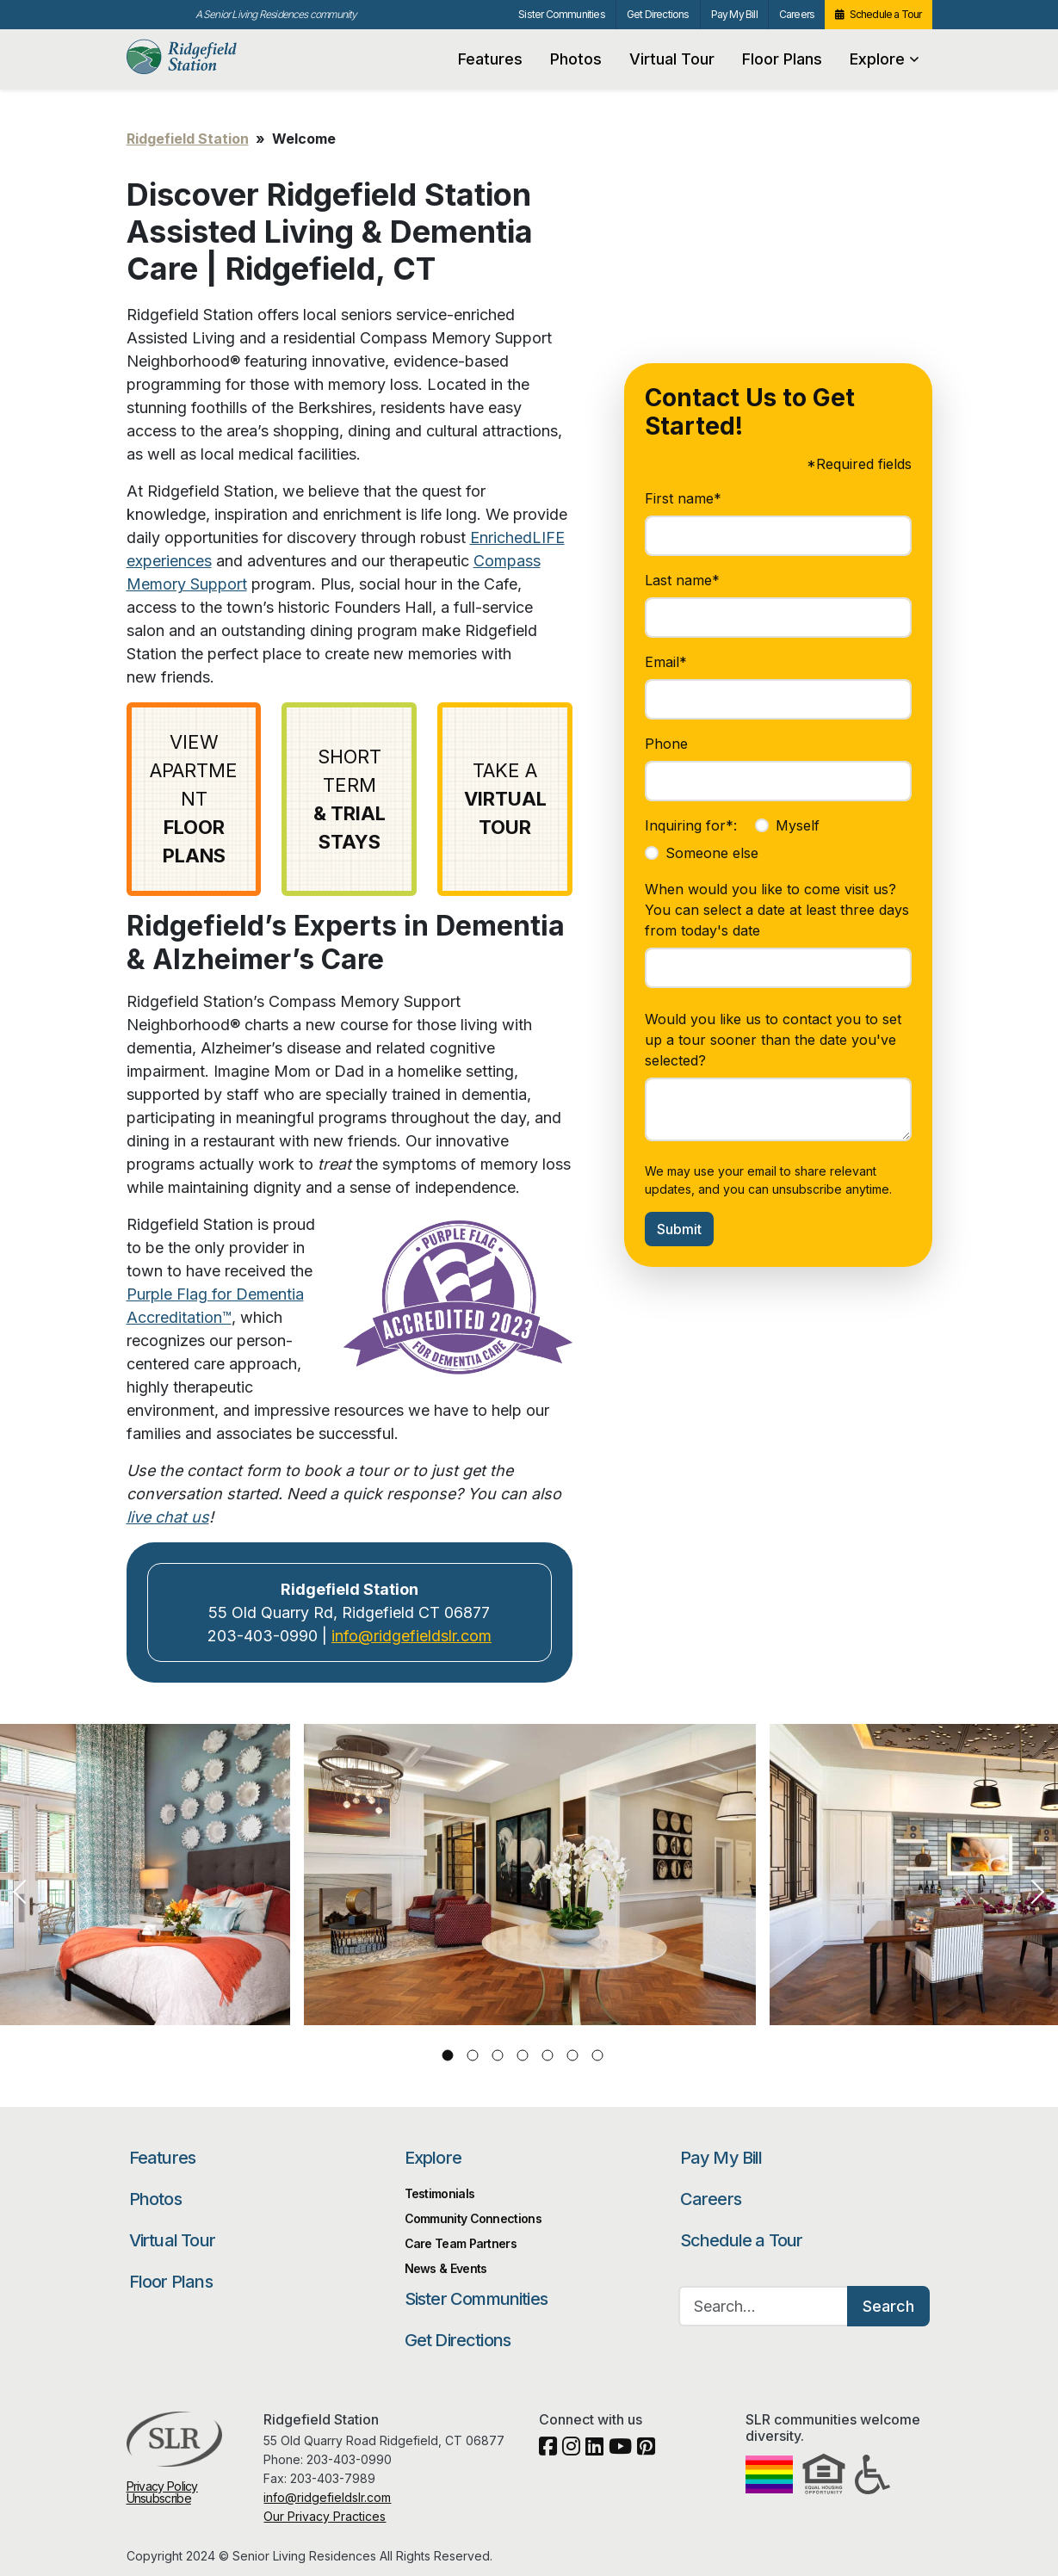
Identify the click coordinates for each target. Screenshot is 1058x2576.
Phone (666, 743)
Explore (884, 59)
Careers (796, 14)
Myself (798, 825)
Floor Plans (782, 59)
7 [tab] (597, 2055)
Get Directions (658, 14)
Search (888, 2306)
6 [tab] (572, 2055)
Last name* (682, 580)
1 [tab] (447, 2055)
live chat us (168, 1517)
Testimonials (440, 2193)
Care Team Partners (461, 2243)
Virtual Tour (672, 59)
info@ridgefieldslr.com (411, 1636)
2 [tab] (472, 2055)
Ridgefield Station (210, 57)
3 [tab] (497, 2055)
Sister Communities (561, 14)
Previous (20, 1891)
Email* (666, 661)
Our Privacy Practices (324, 2516)
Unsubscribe (159, 2498)
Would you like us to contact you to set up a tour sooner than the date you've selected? (773, 1039)
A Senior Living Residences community (276, 14)
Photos (576, 59)
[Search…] (763, 2306)
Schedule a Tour (886, 14)
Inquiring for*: (691, 825)
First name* (683, 498)
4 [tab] (522, 2055)
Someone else (711, 853)
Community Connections (473, 2218)
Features (490, 59)
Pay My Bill (734, 14)
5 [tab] (547, 2055)
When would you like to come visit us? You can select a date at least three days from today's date (777, 909)
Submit (679, 1229)
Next (1037, 1891)
